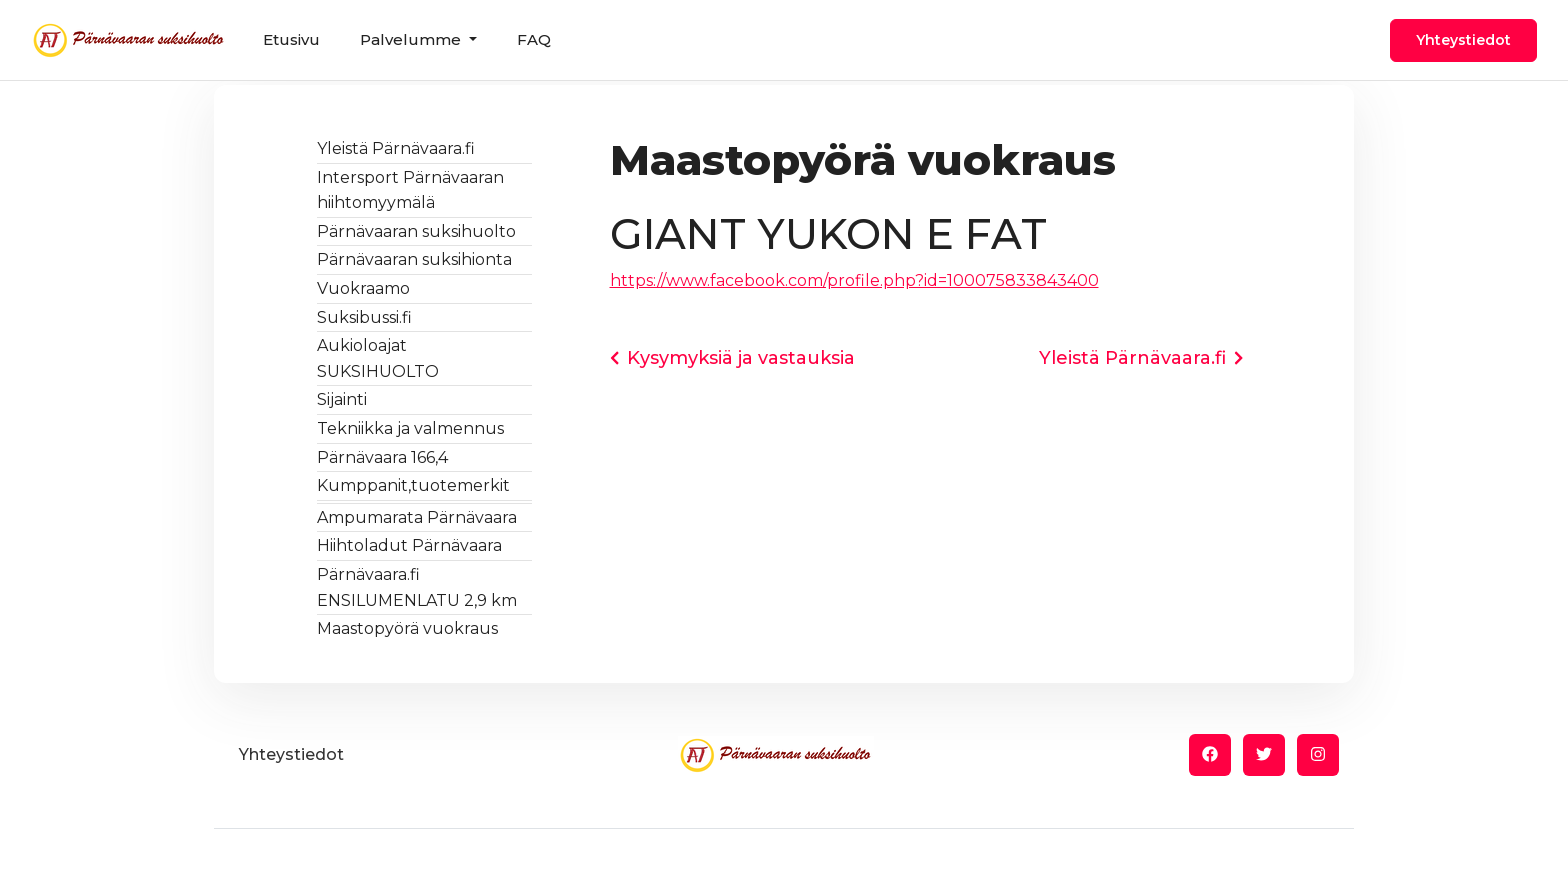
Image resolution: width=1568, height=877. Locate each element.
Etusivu (291, 39)
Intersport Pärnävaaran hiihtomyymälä (410, 190)
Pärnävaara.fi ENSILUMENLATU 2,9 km (417, 587)
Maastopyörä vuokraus (407, 628)
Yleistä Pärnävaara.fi (396, 148)
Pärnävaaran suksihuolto (416, 231)
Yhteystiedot (1463, 40)
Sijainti (342, 399)
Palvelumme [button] (412, 39)
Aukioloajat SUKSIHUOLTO (378, 358)
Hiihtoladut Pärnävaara (409, 545)
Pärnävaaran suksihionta (414, 259)
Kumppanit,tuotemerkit (413, 485)
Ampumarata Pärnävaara (417, 517)
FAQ (534, 39)
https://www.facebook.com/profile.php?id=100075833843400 (854, 280)
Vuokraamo (363, 288)
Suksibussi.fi (364, 317)
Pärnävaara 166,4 (382, 457)
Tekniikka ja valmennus (410, 428)
